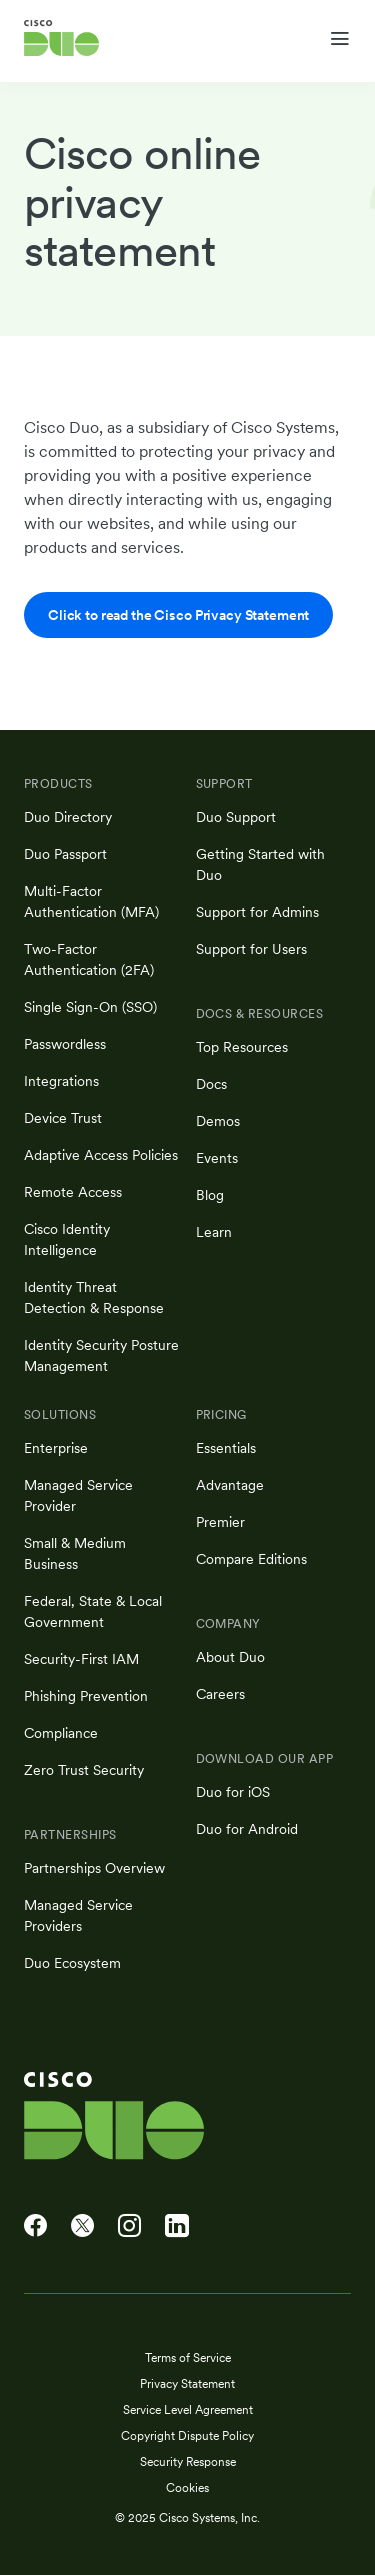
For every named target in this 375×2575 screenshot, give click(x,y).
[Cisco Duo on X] (82, 2226)
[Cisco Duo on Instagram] (129, 2226)
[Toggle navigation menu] (339, 39)
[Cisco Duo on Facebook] (35, 2226)
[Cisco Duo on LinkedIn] (177, 2226)
